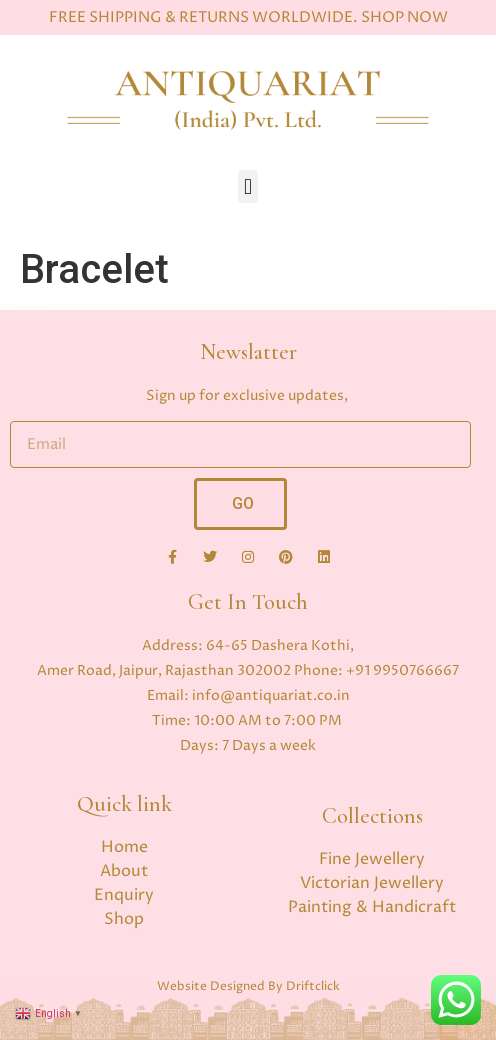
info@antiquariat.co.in (271, 695)
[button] (247, 186)
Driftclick (313, 986)
